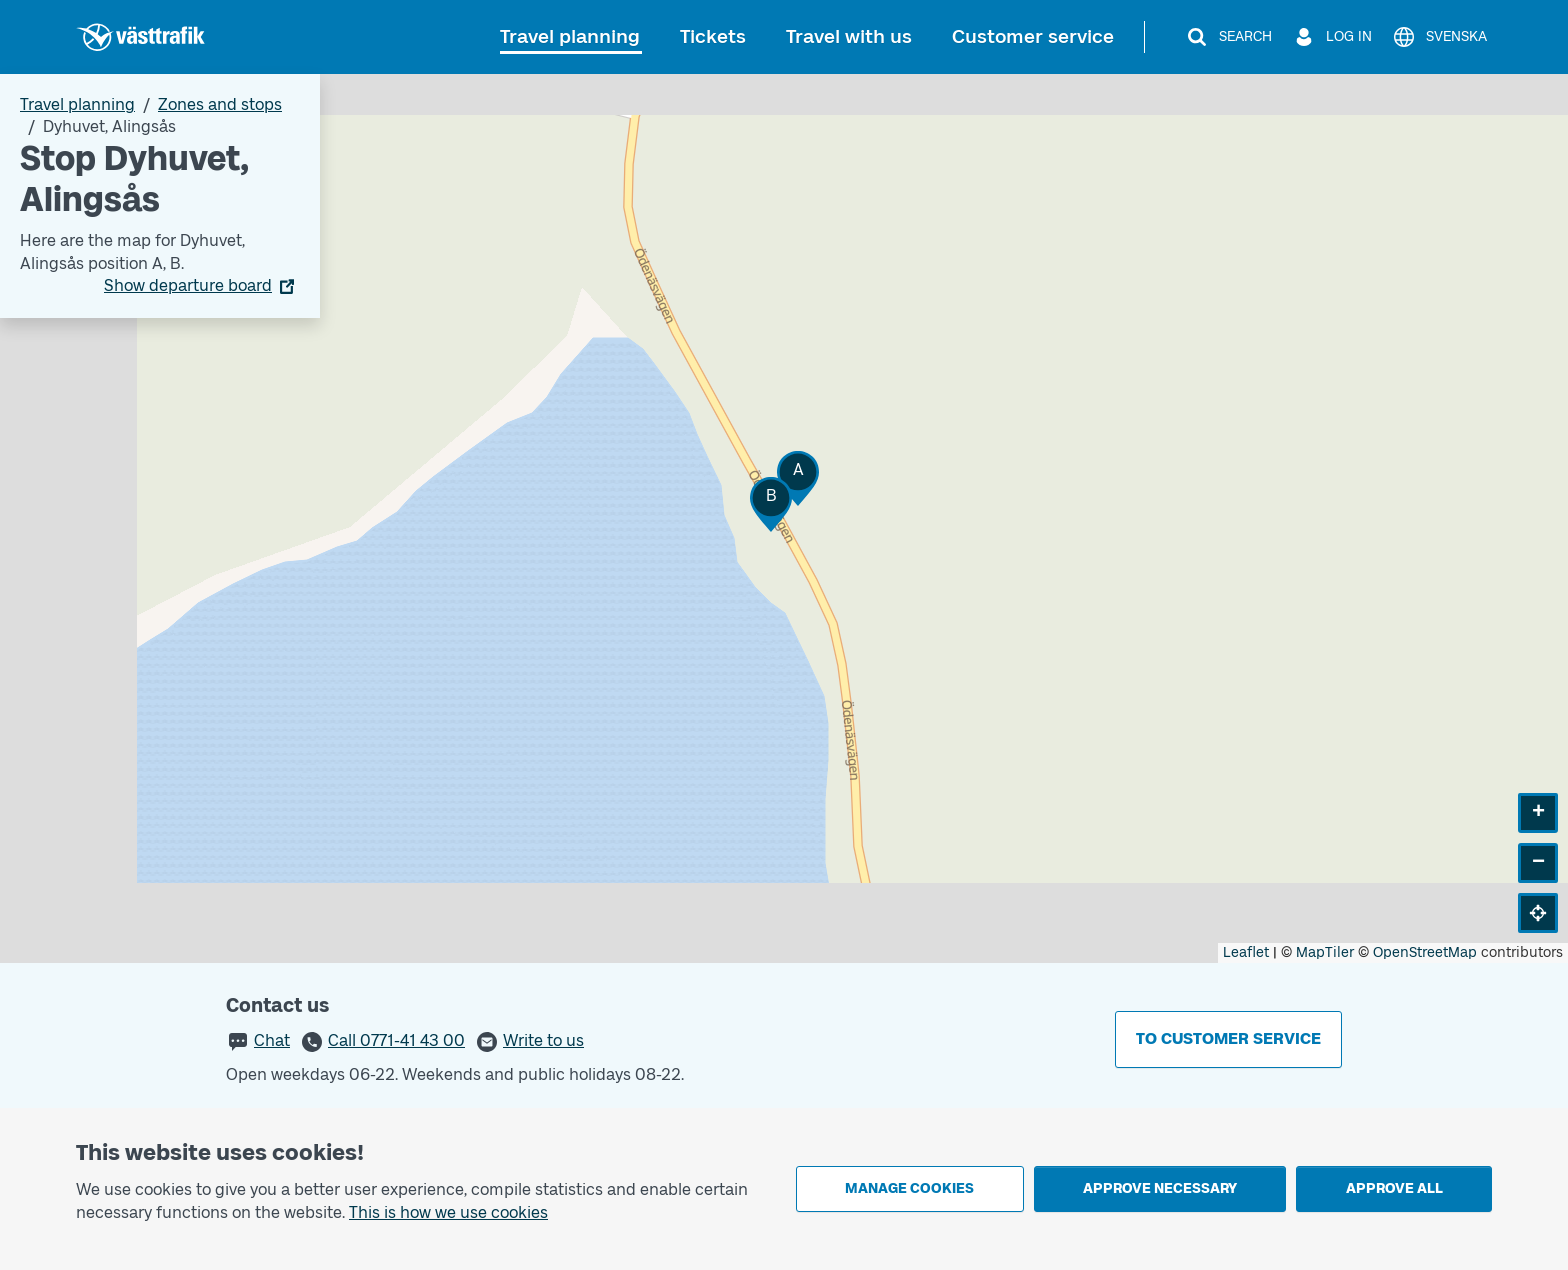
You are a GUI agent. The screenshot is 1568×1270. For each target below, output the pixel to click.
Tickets (713, 36)
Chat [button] (272, 1040)
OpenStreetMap (1425, 952)
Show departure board (188, 285)
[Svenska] (1439, 37)
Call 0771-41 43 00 (396, 1040)
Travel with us (849, 36)
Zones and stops (220, 104)
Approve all (1394, 1188)
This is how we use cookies (448, 1212)
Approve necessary (1160, 1188)
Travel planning (570, 36)
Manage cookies (909, 1188)
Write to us (543, 1040)
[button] (798, 478)
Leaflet (1246, 952)
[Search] (1228, 37)
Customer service (1033, 36)
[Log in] (1332, 37)
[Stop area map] (784, 518)
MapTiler (1325, 952)
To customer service (1228, 1038)
